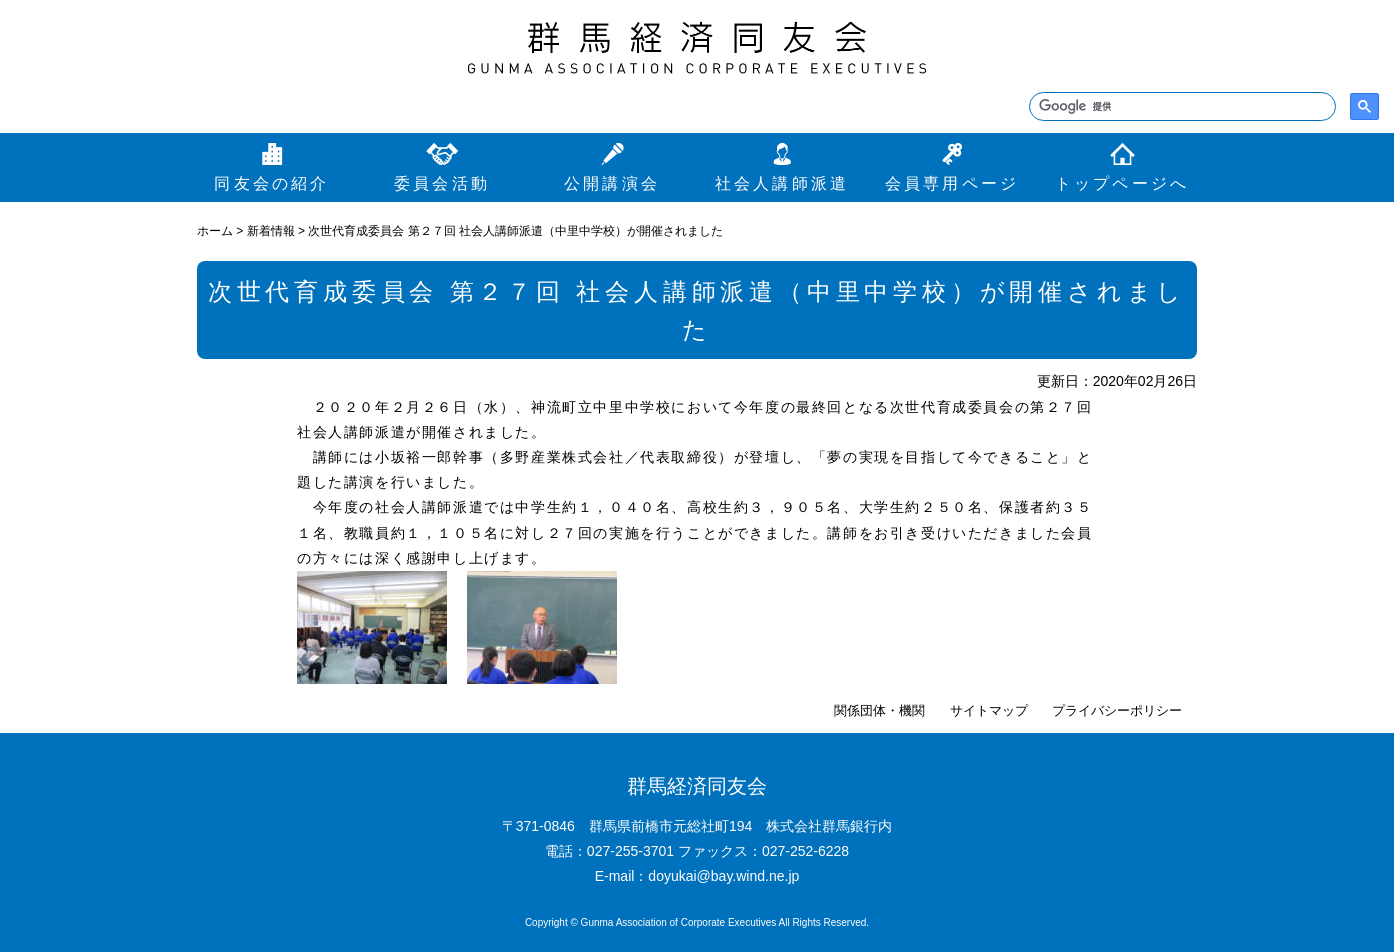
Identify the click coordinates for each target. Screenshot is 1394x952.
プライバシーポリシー (1117, 710)
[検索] (1180, 107)
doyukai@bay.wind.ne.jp (723, 876)
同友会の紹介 (271, 183)
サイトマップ (989, 710)
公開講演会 (612, 183)
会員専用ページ (952, 183)
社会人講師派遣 (782, 183)
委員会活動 (442, 183)
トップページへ (1122, 183)
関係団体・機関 (879, 710)
